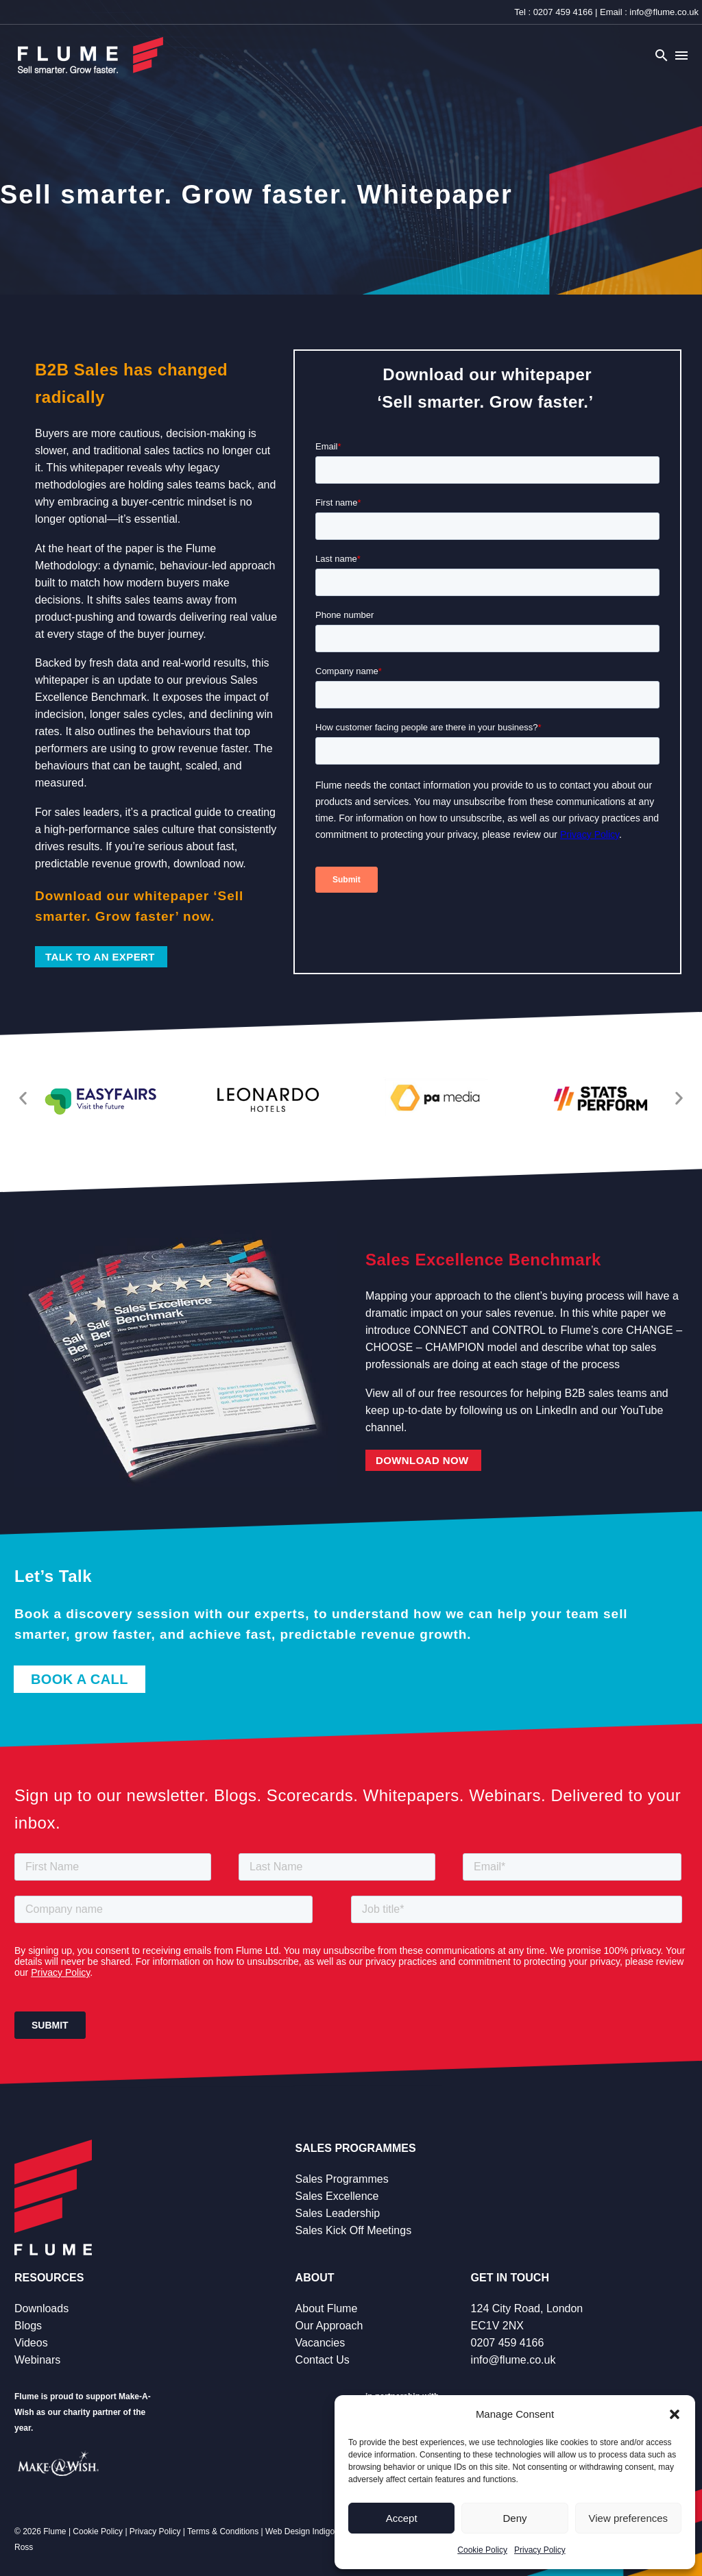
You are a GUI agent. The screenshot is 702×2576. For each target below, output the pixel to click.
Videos (31, 2343)
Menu (681, 55)
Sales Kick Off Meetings (353, 2230)
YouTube (642, 1410)
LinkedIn (556, 1410)
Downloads (41, 2308)
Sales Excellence (337, 2196)
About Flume (326, 2308)
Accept (401, 2518)
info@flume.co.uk (664, 12)
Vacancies (320, 2343)
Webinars (37, 2360)
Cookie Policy (482, 2550)
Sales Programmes (342, 2179)
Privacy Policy (540, 2550)
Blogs (28, 2325)
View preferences (628, 2518)
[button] (674, 2414)
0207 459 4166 (563, 12)
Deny (514, 2518)
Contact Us (322, 2360)
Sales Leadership (337, 2213)
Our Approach (329, 2325)
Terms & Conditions (222, 2531)
